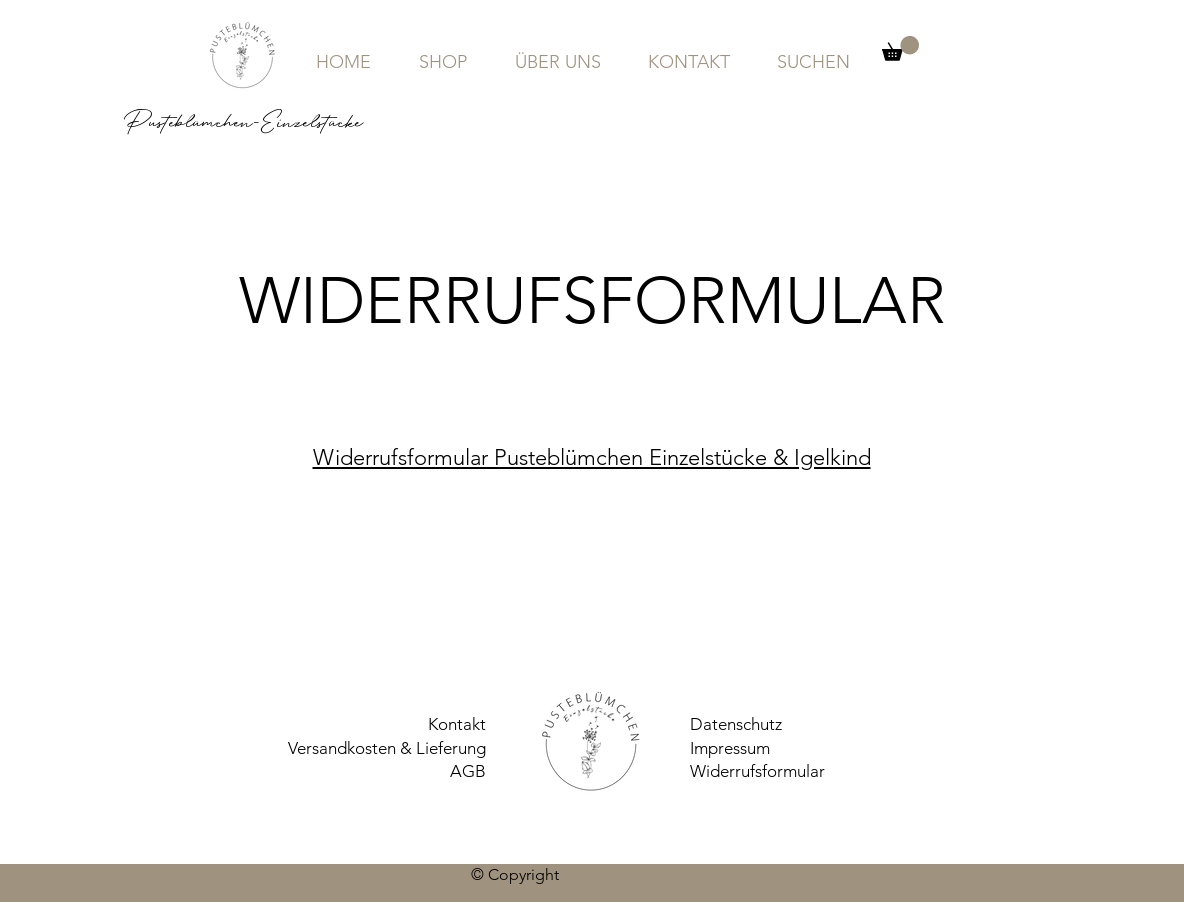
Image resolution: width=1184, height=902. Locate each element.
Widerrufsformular (757, 771)
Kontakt (457, 724)
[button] (900, 48)
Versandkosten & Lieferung (387, 748)
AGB (468, 771)
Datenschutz (736, 724)
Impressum (730, 748)
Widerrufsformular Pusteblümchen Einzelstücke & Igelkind (592, 457)
